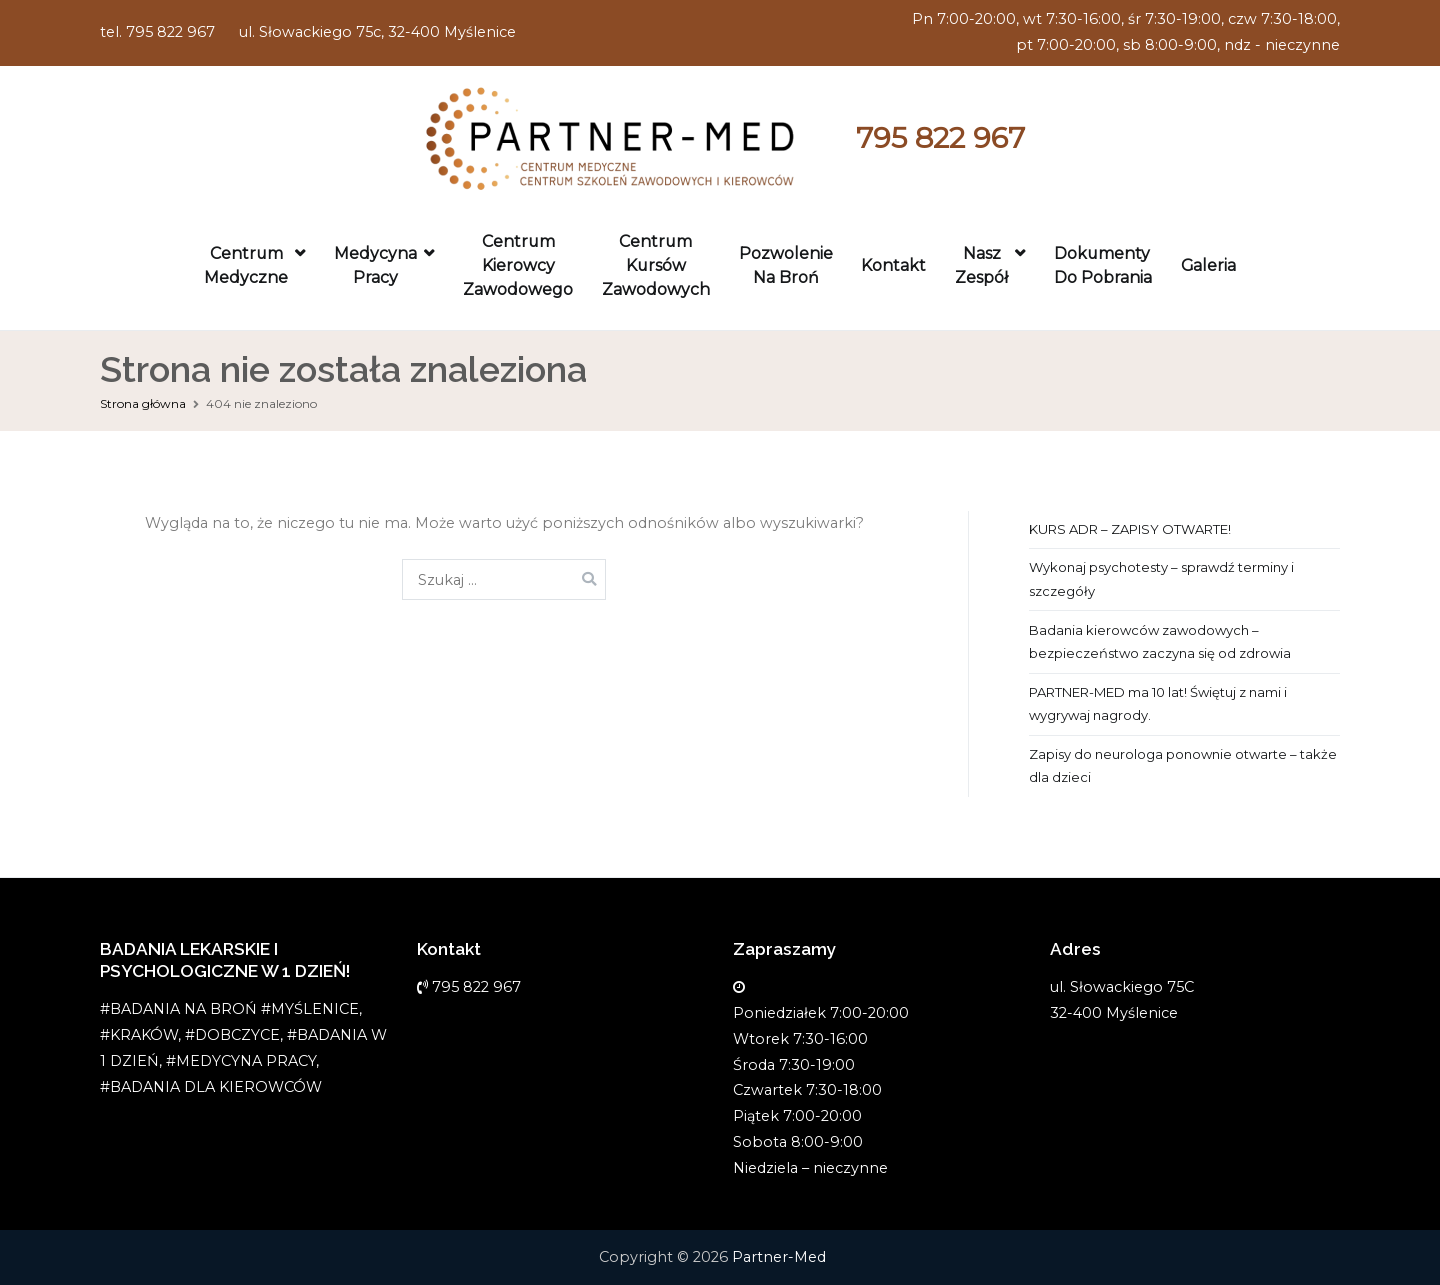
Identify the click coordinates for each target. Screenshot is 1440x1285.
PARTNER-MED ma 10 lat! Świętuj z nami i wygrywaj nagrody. (1158, 703)
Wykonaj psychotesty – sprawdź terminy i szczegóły (1161, 578)
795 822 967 (940, 137)
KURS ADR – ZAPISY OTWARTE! (1130, 529)
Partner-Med (779, 1257)
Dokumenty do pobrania (1103, 265)
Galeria (1208, 265)
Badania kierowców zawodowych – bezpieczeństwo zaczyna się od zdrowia (1160, 641)
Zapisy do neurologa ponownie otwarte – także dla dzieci (1183, 765)
